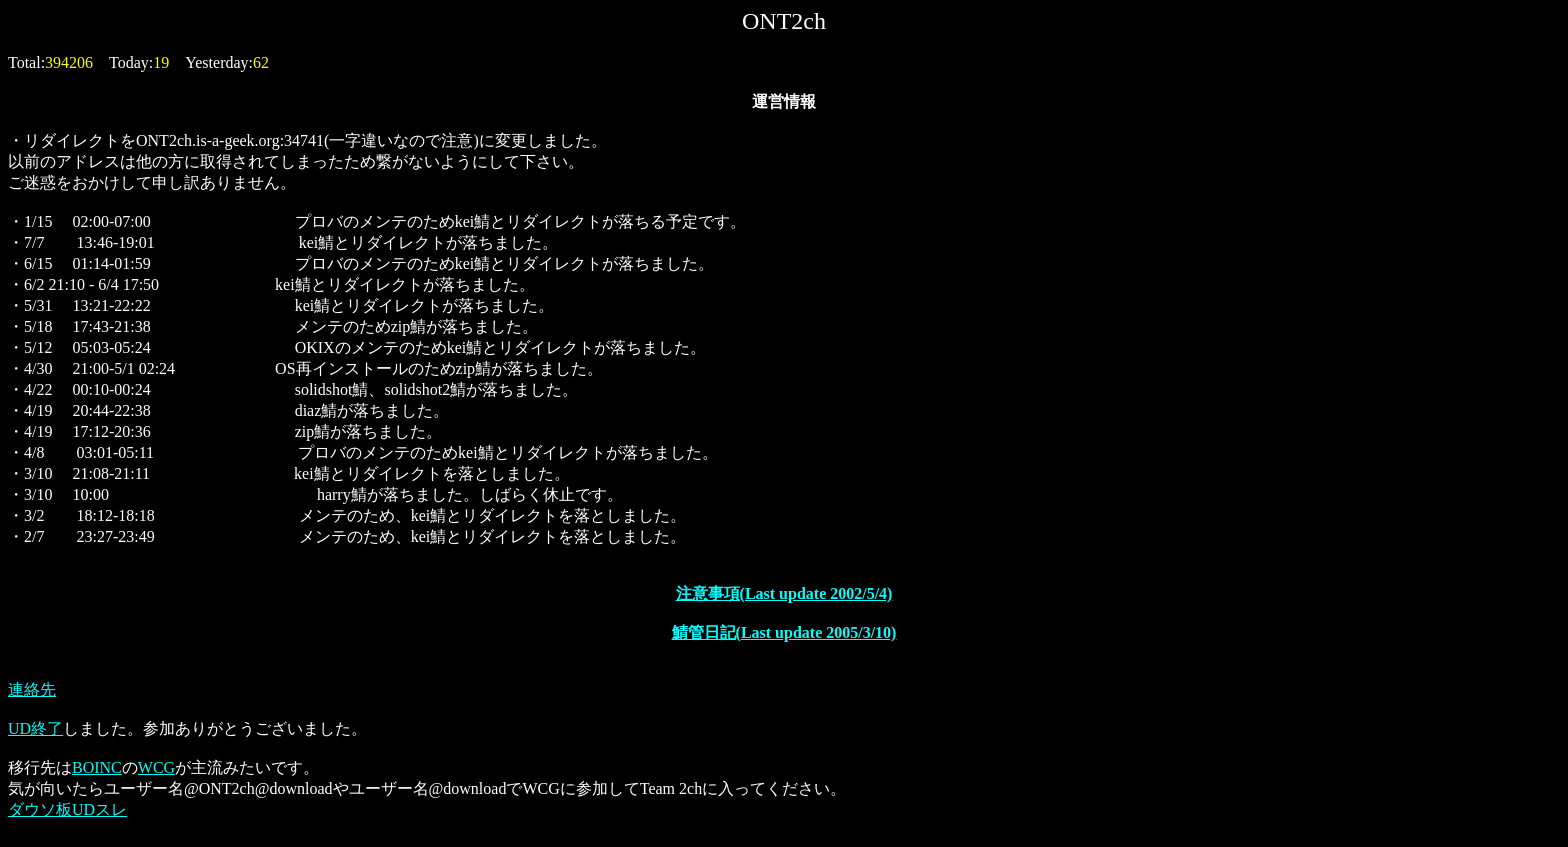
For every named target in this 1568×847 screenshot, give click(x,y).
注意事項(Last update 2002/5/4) (784, 593)
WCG (156, 767)
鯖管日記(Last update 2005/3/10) (784, 632)
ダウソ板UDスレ (67, 809)
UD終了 (35, 728)
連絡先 (32, 689)
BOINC (97, 767)
